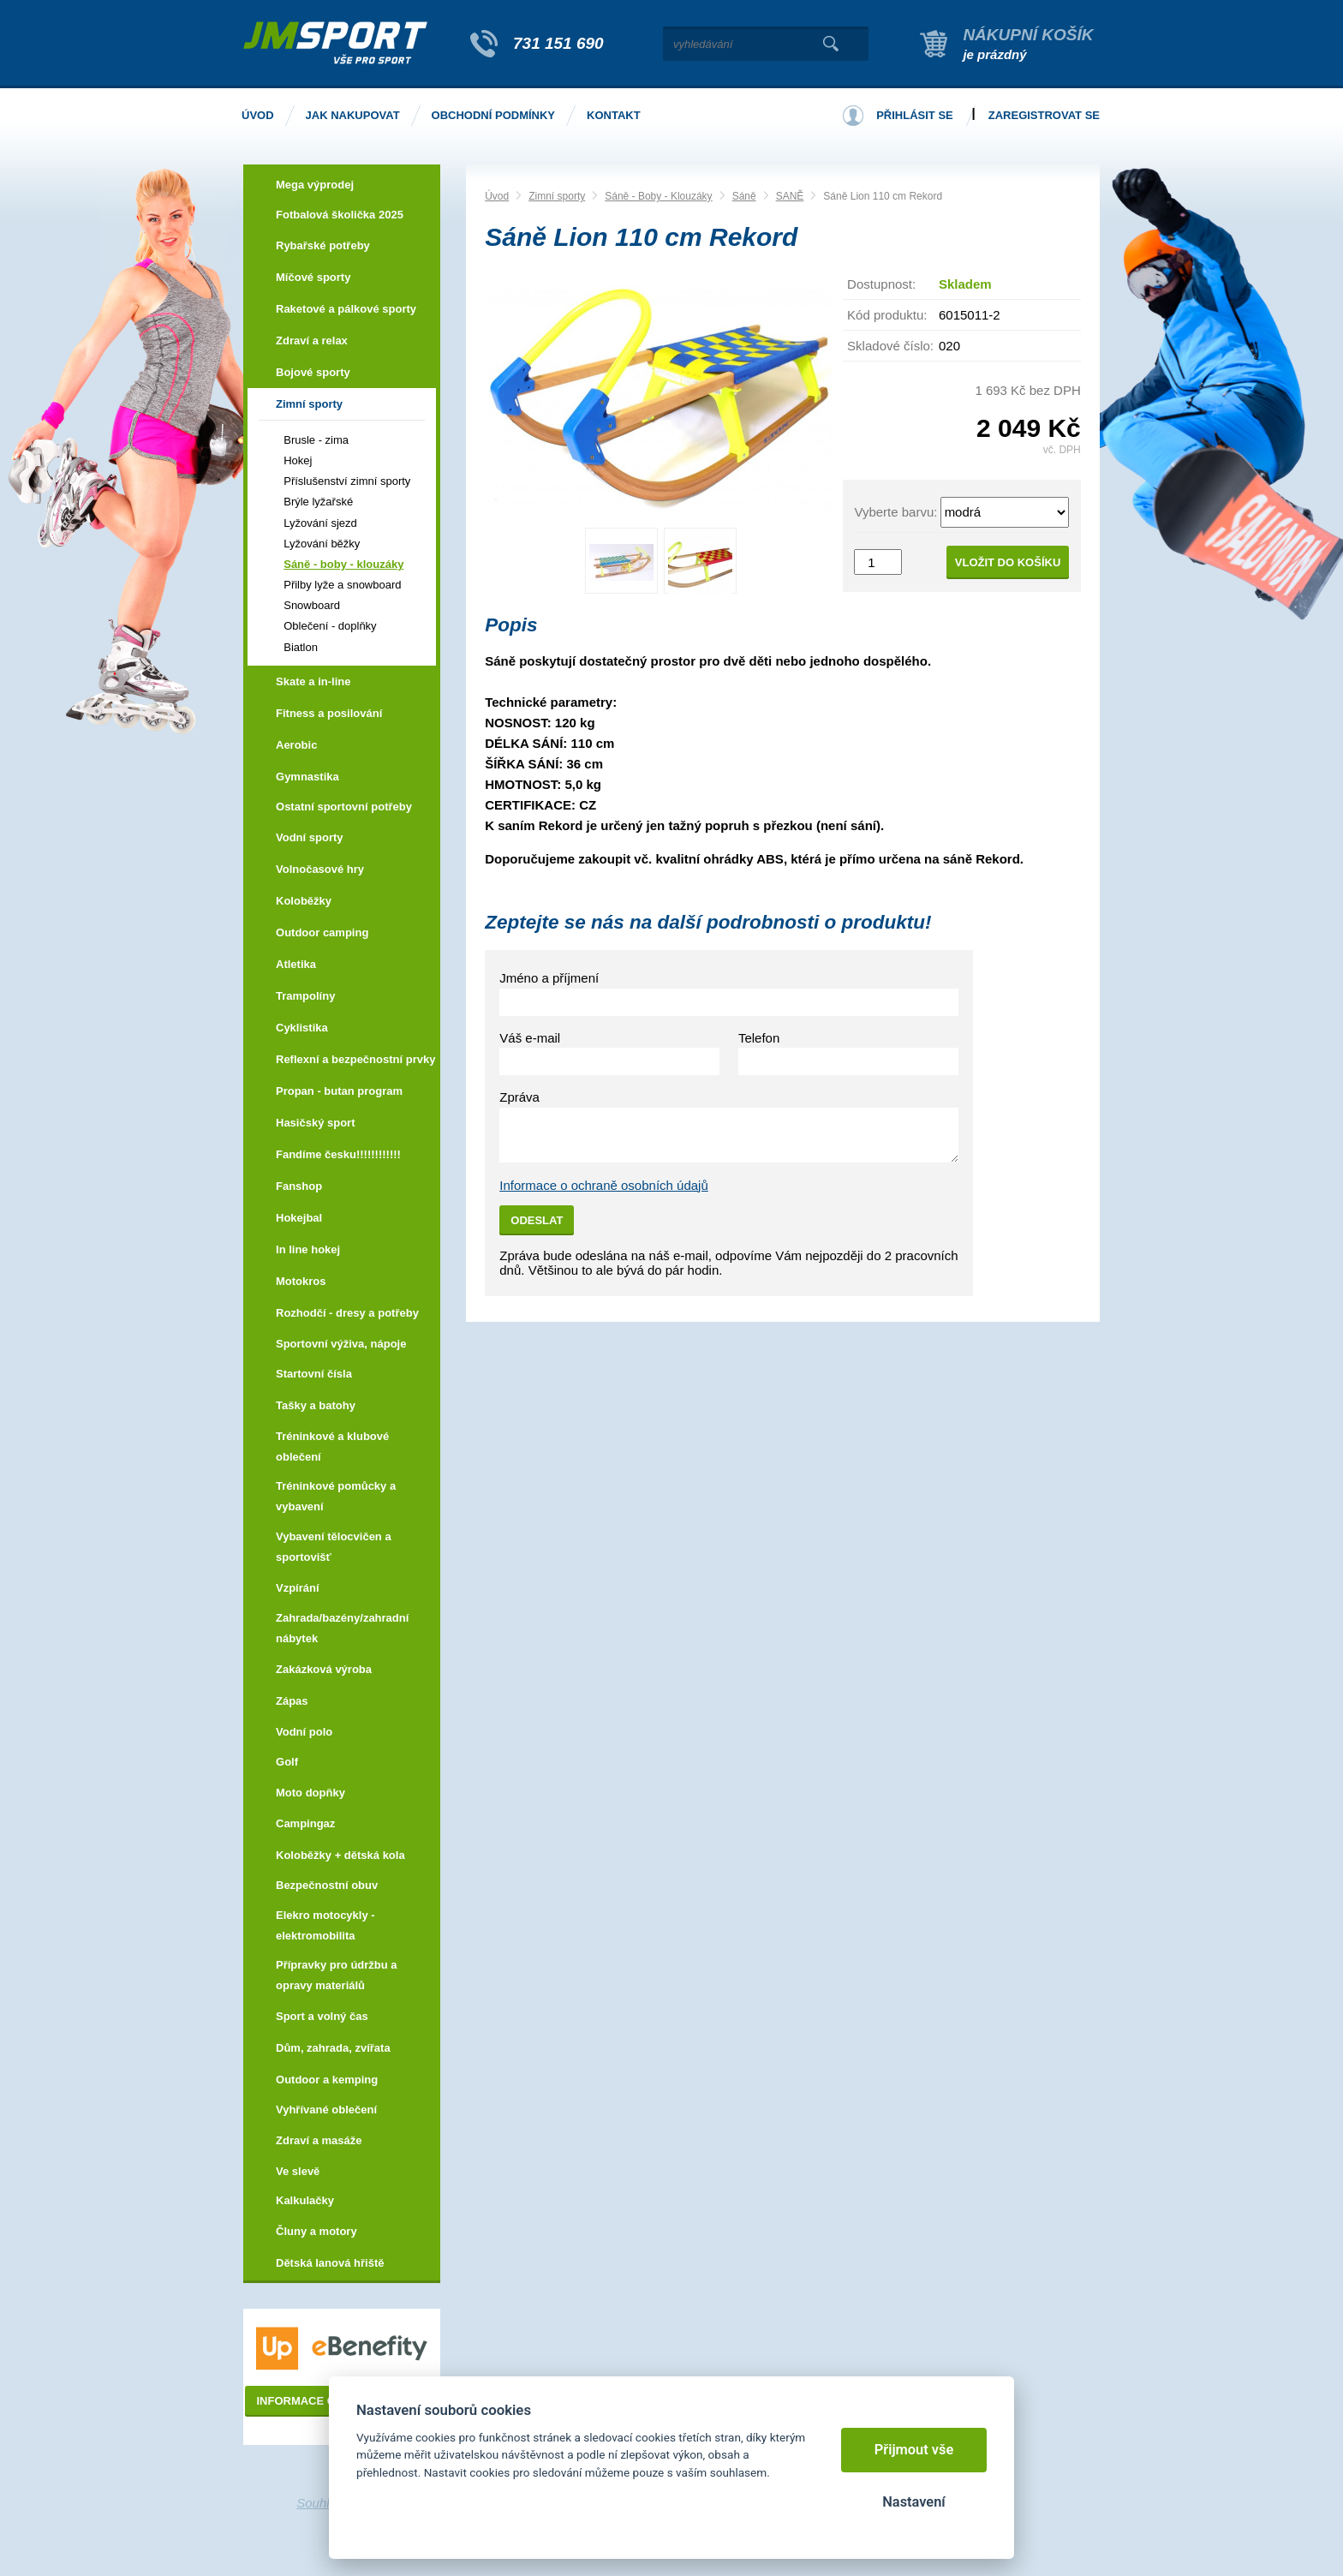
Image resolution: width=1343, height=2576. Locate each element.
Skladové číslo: (890, 345)
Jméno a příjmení (549, 978)
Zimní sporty (556, 196)
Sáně (744, 196)
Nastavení (913, 2502)
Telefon (758, 1038)
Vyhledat (830, 44)
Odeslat (536, 1220)
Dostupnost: (881, 284)
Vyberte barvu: (895, 512)
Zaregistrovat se (1044, 115)
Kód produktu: (887, 315)
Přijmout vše (914, 2450)
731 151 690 (558, 43)
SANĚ (790, 196)
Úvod (497, 196)
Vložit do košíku (1008, 562)
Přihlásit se (914, 115)
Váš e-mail (529, 1038)
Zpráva (519, 1097)
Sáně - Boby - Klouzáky (658, 196)
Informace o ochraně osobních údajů (603, 1185)
